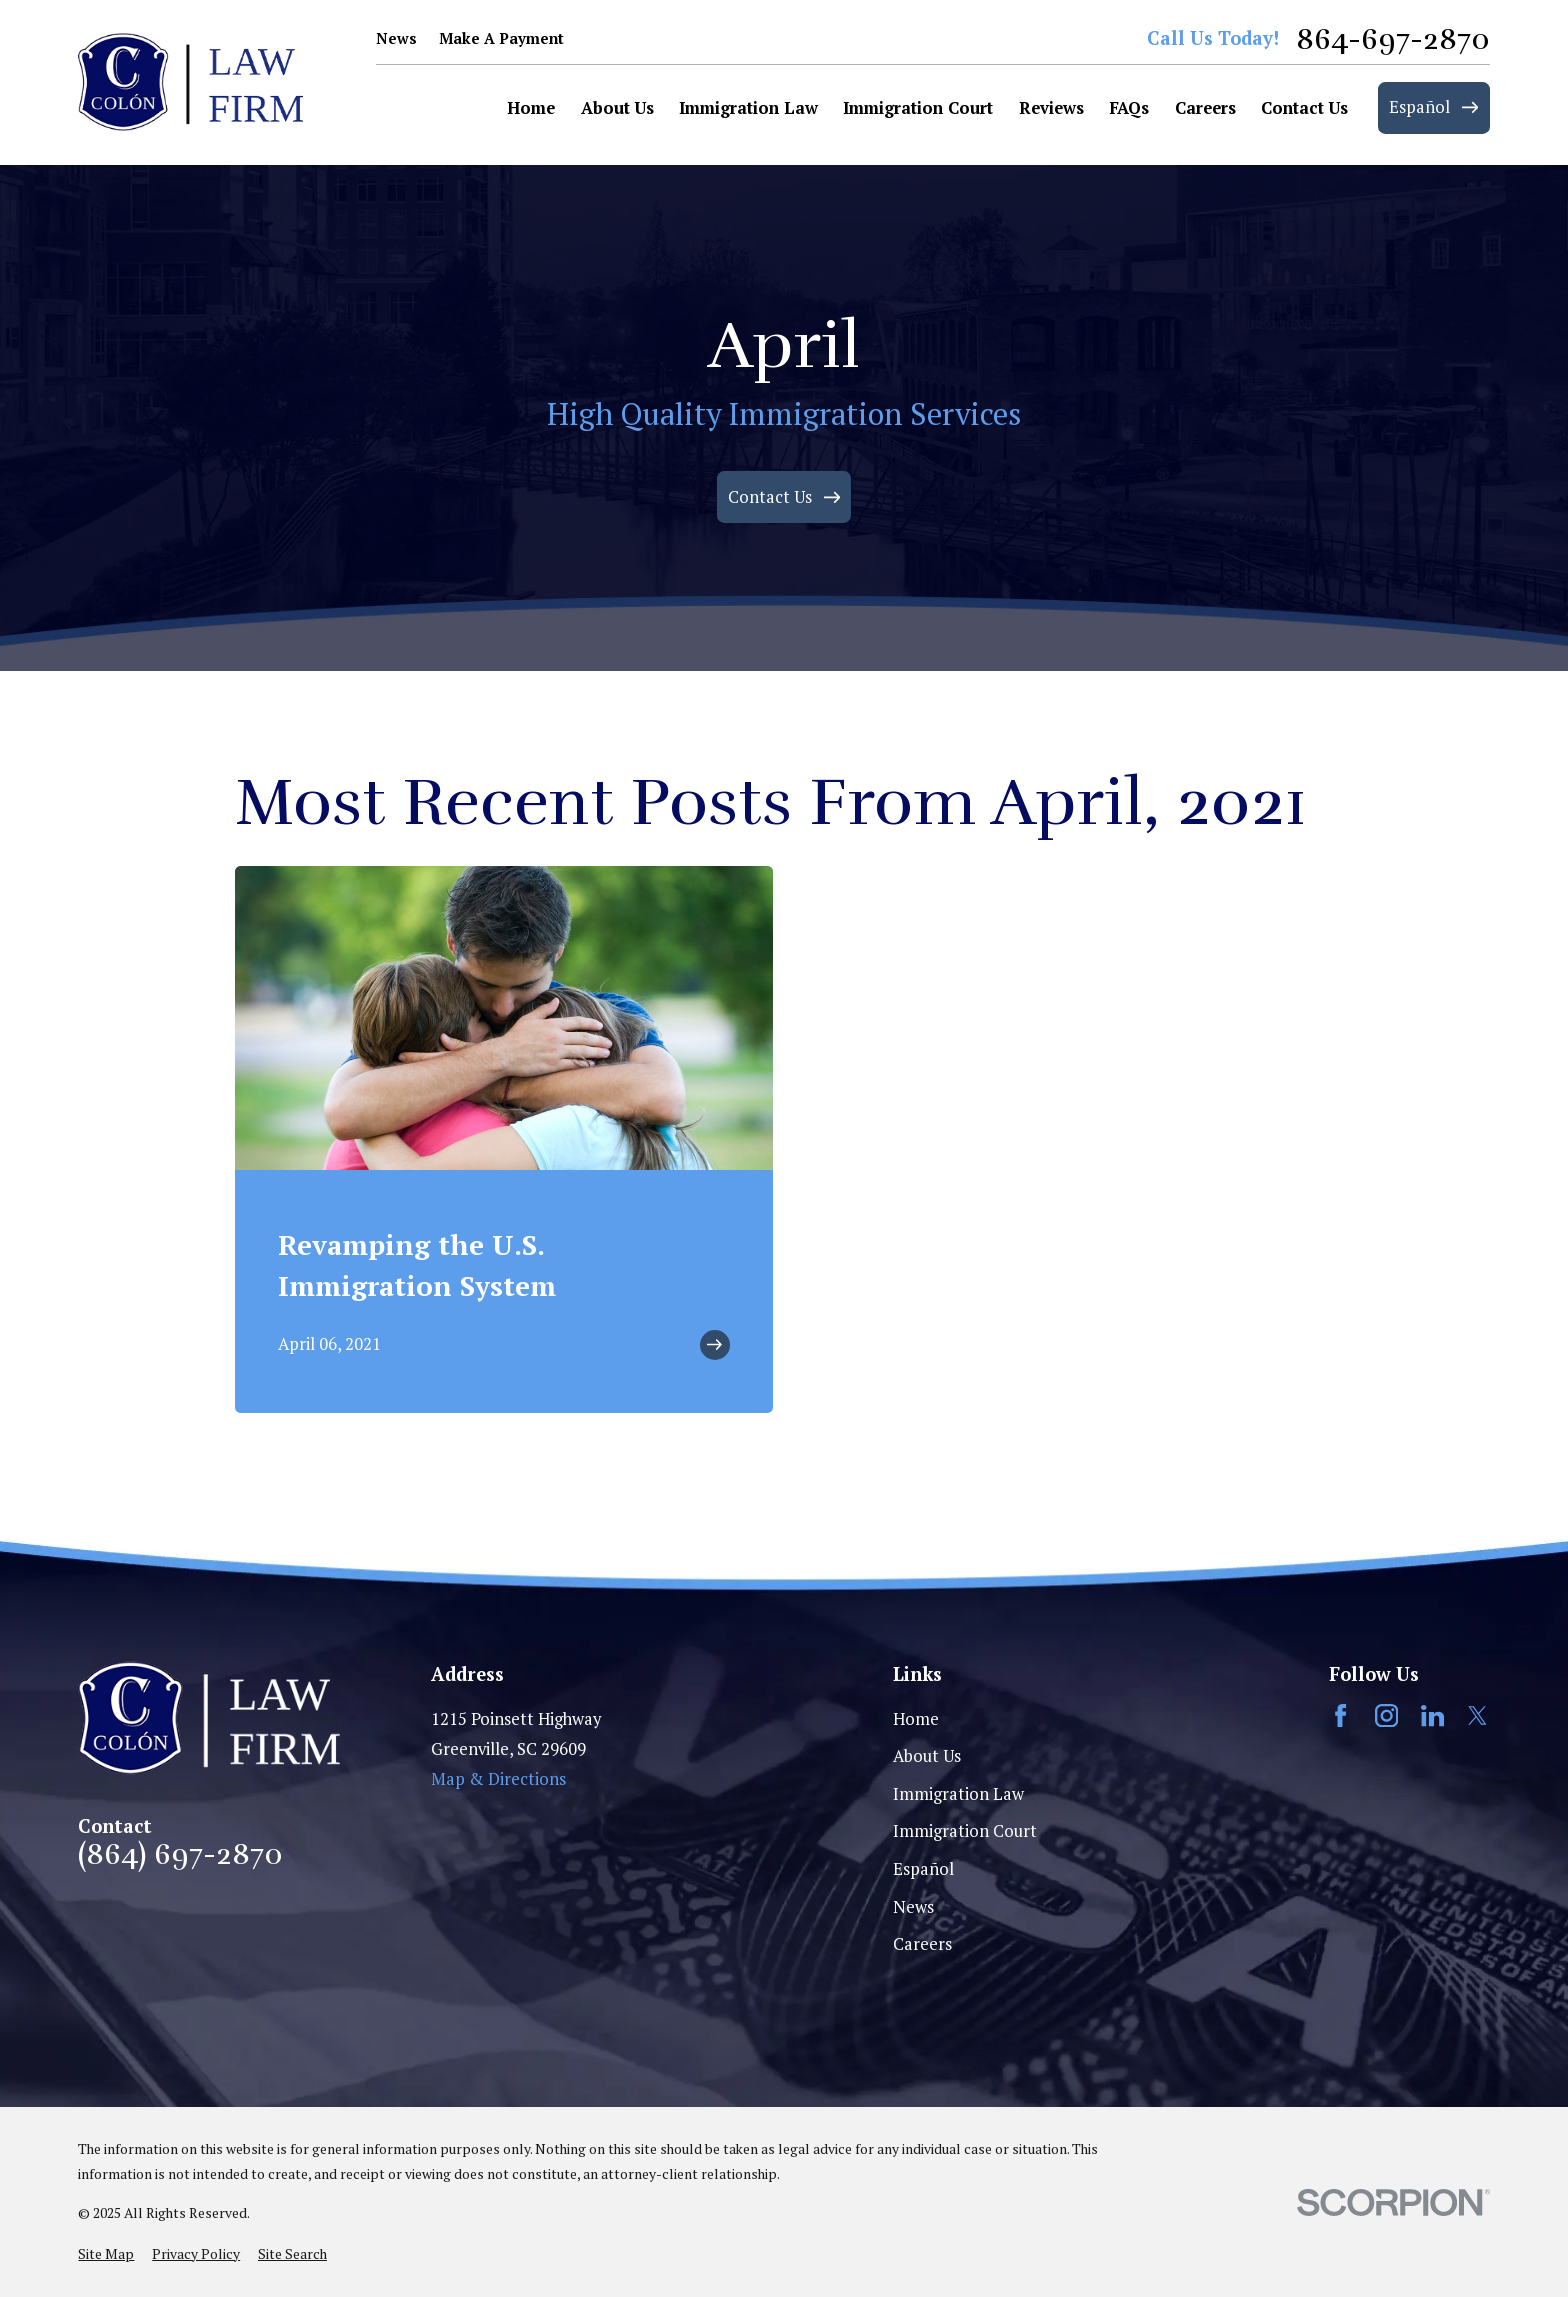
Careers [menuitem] (1205, 108)
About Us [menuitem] (617, 108)
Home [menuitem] (531, 108)
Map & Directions (498, 1779)
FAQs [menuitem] (1129, 108)
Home (916, 1719)
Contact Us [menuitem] (1304, 108)
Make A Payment (501, 38)
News (396, 38)
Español (923, 1869)
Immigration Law (958, 1794)
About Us (927, 1756)
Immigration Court (965, 1831)
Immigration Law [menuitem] (748, 108)
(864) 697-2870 (180, 1855)
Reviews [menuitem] (1051, 108)
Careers (922, 1944)
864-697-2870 (1393, 40)
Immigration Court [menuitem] (918, 108)
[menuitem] (106, 2254)
